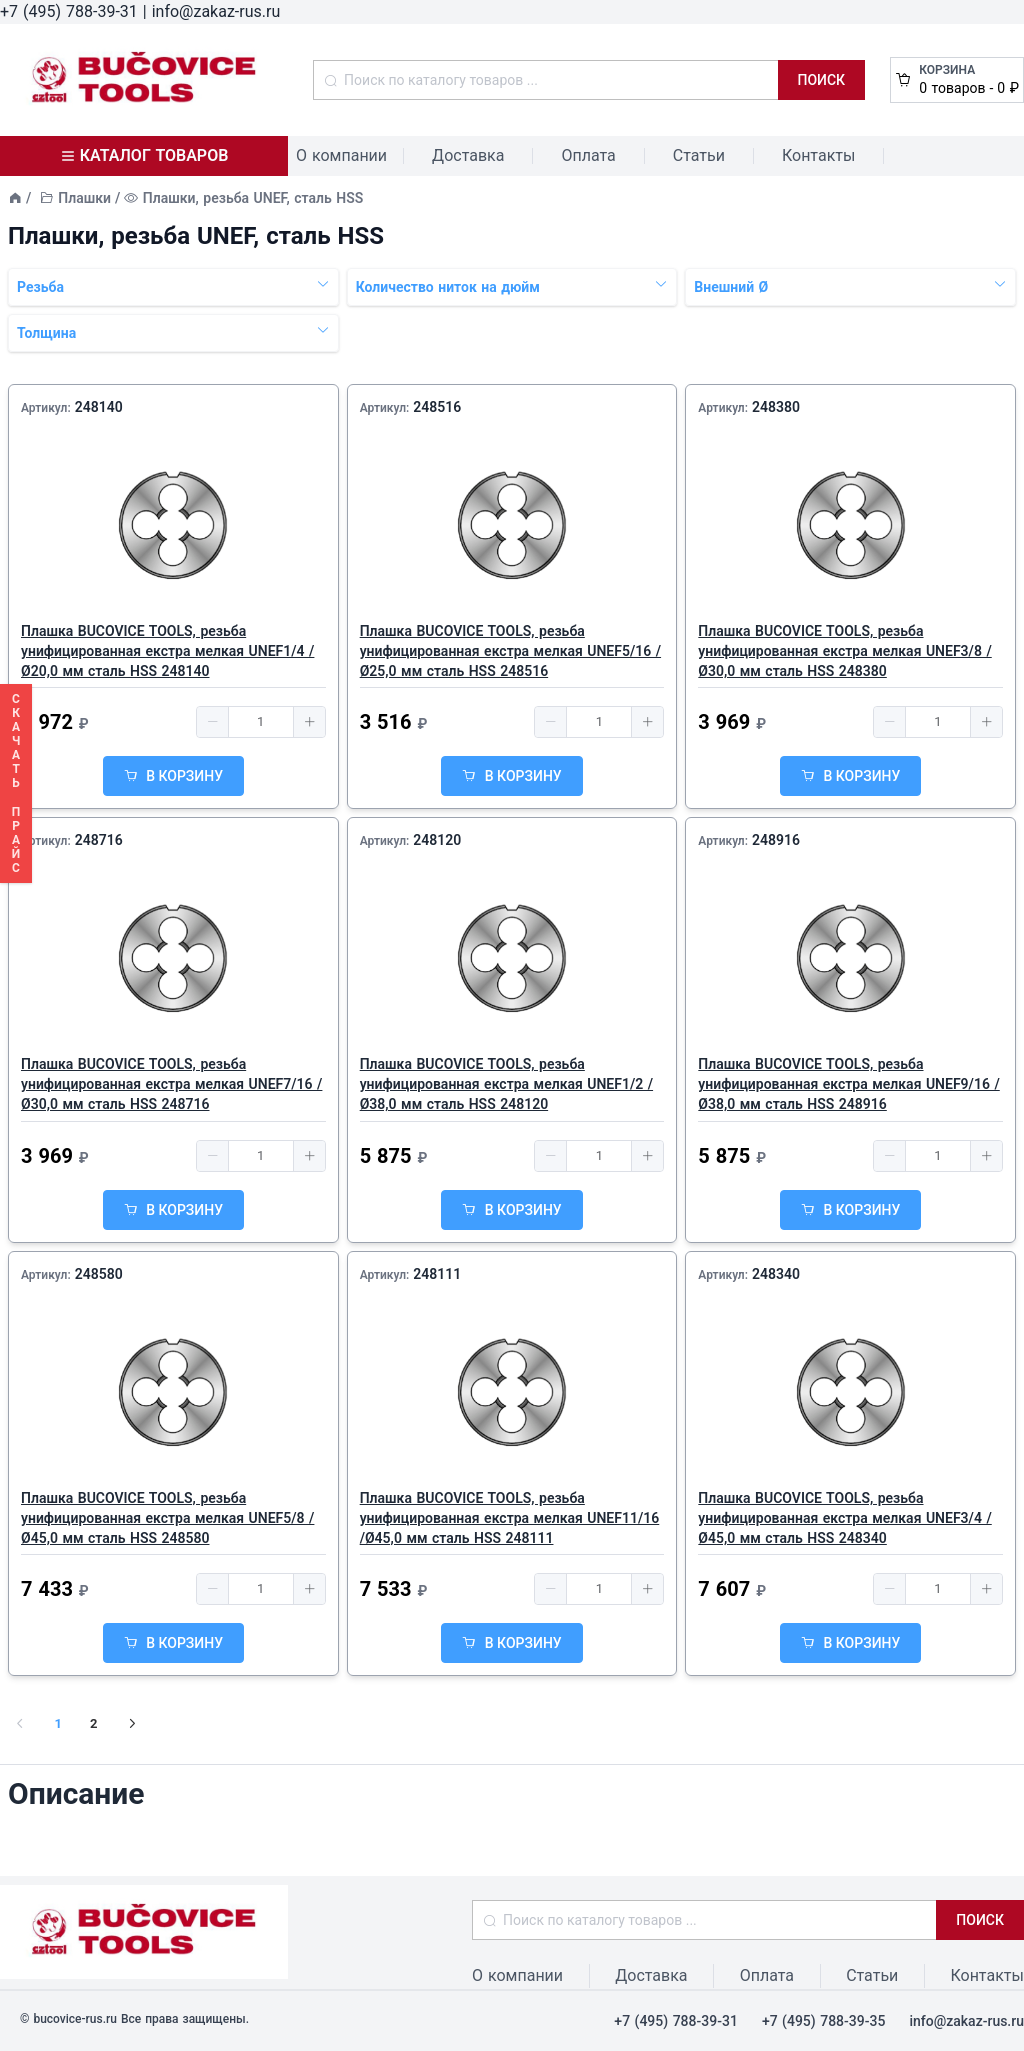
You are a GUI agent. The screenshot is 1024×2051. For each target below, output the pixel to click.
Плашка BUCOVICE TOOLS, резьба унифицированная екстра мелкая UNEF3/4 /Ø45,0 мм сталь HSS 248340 (844, 1518)
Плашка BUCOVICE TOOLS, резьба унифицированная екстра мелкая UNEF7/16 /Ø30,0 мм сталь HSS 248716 (171, 1084)
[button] (213, 722)
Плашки (84, 198)
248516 (437, 407)
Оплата (588, 155)
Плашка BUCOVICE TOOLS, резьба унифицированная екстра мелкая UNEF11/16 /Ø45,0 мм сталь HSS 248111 (510, 1518)
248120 (437, 840)
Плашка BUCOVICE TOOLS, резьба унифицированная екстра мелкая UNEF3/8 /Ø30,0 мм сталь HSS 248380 (844, 651)
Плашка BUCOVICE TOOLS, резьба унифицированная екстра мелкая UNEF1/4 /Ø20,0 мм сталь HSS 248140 (167, 651)
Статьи (699, 155)
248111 (437, 1274)
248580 (99, 1274)
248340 (776, 1274)
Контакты (818, 155)
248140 (99, 407)
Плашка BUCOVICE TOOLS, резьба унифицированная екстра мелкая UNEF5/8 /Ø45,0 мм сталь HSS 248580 (167, 1518)
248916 (776, 840)
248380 (776, 407)
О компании (341, 155)
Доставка (468, 155)
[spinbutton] (261, 722)
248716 (99, 840)
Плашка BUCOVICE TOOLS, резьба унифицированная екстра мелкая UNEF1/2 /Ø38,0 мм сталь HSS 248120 (506, 1084)
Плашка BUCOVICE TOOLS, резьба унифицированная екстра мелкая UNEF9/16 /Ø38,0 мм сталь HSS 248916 (848, 1084)
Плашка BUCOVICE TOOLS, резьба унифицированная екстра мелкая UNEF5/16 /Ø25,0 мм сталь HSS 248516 (510, 651)
